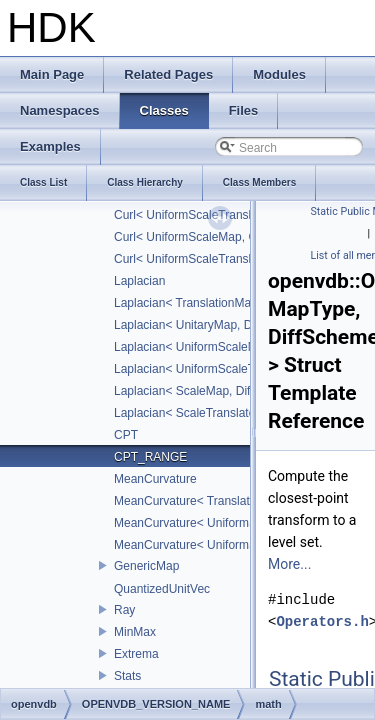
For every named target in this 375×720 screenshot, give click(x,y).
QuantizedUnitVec (162, 589)
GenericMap (146, 566)
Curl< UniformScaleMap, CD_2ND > (210, 237)
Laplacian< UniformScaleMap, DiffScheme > (232, 347)
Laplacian (139, 281)
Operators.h (322, 621)
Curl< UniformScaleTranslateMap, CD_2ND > (235, 259)
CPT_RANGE (150, 457)
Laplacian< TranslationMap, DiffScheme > (225, 303)
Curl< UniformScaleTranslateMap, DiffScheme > (242, 215)
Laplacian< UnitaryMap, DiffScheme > (215, 325)
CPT (126, 435)
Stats (127, 676)
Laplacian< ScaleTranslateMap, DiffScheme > (235, 413)
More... (289, 564)
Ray (124, 610)
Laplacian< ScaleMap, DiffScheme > (211, 391)
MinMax (135, 632)
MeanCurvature (155, 479)
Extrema (136, 654)
